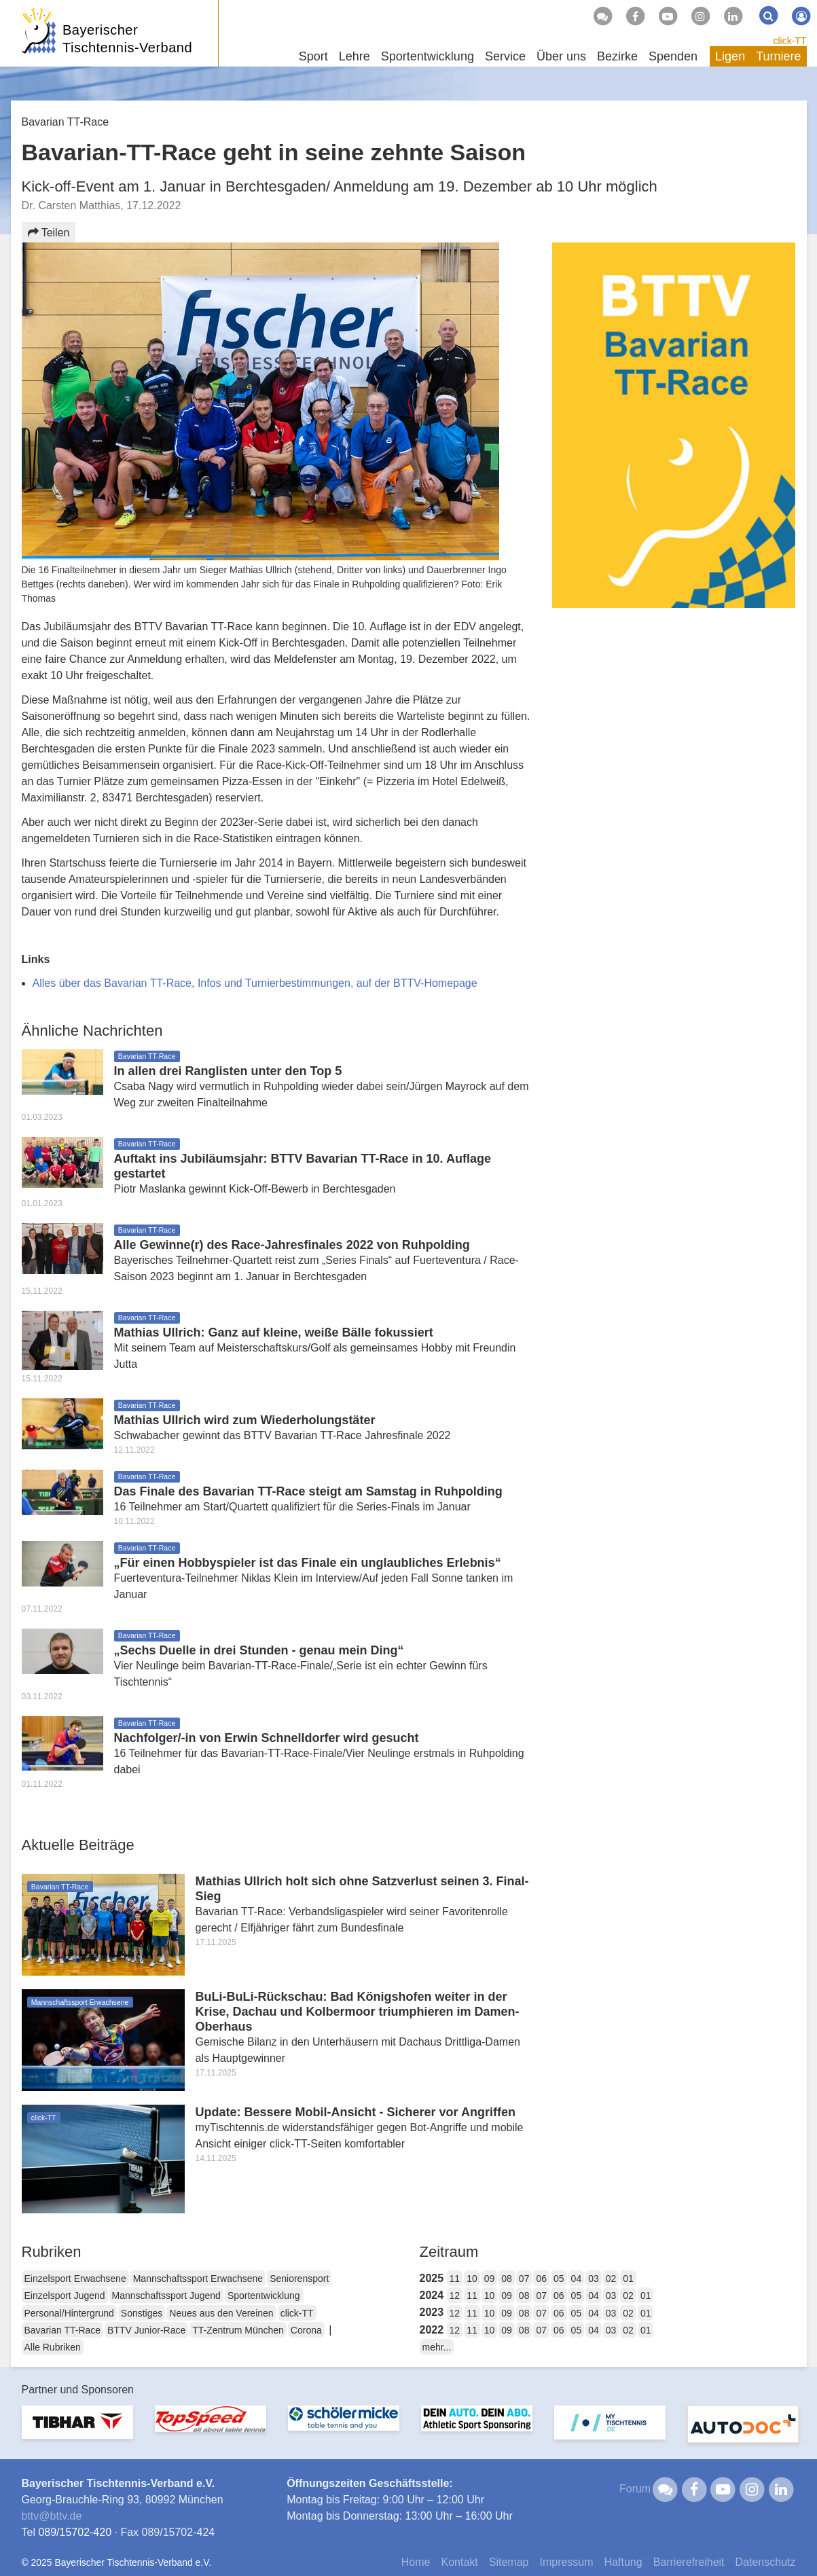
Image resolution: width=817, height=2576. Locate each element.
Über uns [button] (561, 56)
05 (558, 2278)
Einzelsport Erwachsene (75, 2278)
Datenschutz (766, 2562)
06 (541, 2278)
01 (628, 2278)
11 (455, 2278)
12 (455, 2295)
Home (416, 2562)
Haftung (623, 2562)
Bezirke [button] (617, 56)
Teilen (49, 232)
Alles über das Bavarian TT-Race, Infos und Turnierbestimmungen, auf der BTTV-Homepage (255, 983)
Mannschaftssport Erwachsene (198, 2278)
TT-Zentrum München (238, 2330)
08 (506, 2278)
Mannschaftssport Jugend (166, 2295)
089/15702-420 (74, 2532)
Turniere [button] (778, 56)
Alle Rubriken (52, 2347)
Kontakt (459, 2562)
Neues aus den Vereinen (221, 2313)
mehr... (437, 2347)
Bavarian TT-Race (62, 2330)
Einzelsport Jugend (64, 2295)
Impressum (566, 2562)
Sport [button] (313, 56)
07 (524, 2278)
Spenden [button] (673, 56)
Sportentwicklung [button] (427, 56)
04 (576, 2278)
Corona (306, 2330)
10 (472, 2278)
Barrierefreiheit (689, 2562)
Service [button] (505, 56)
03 (593, 2278)
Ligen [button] (730, 56)
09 (489, 2278)
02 (611, 2278)
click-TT (790, 40)
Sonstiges (141, 2313)
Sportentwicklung (264, 2295)
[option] (77, 2430)
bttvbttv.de (52, 2516)
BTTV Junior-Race (146, 2330)
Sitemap (509, 2562)
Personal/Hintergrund (69, 2313)
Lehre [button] (354, 56)
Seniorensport (299, 2278)
